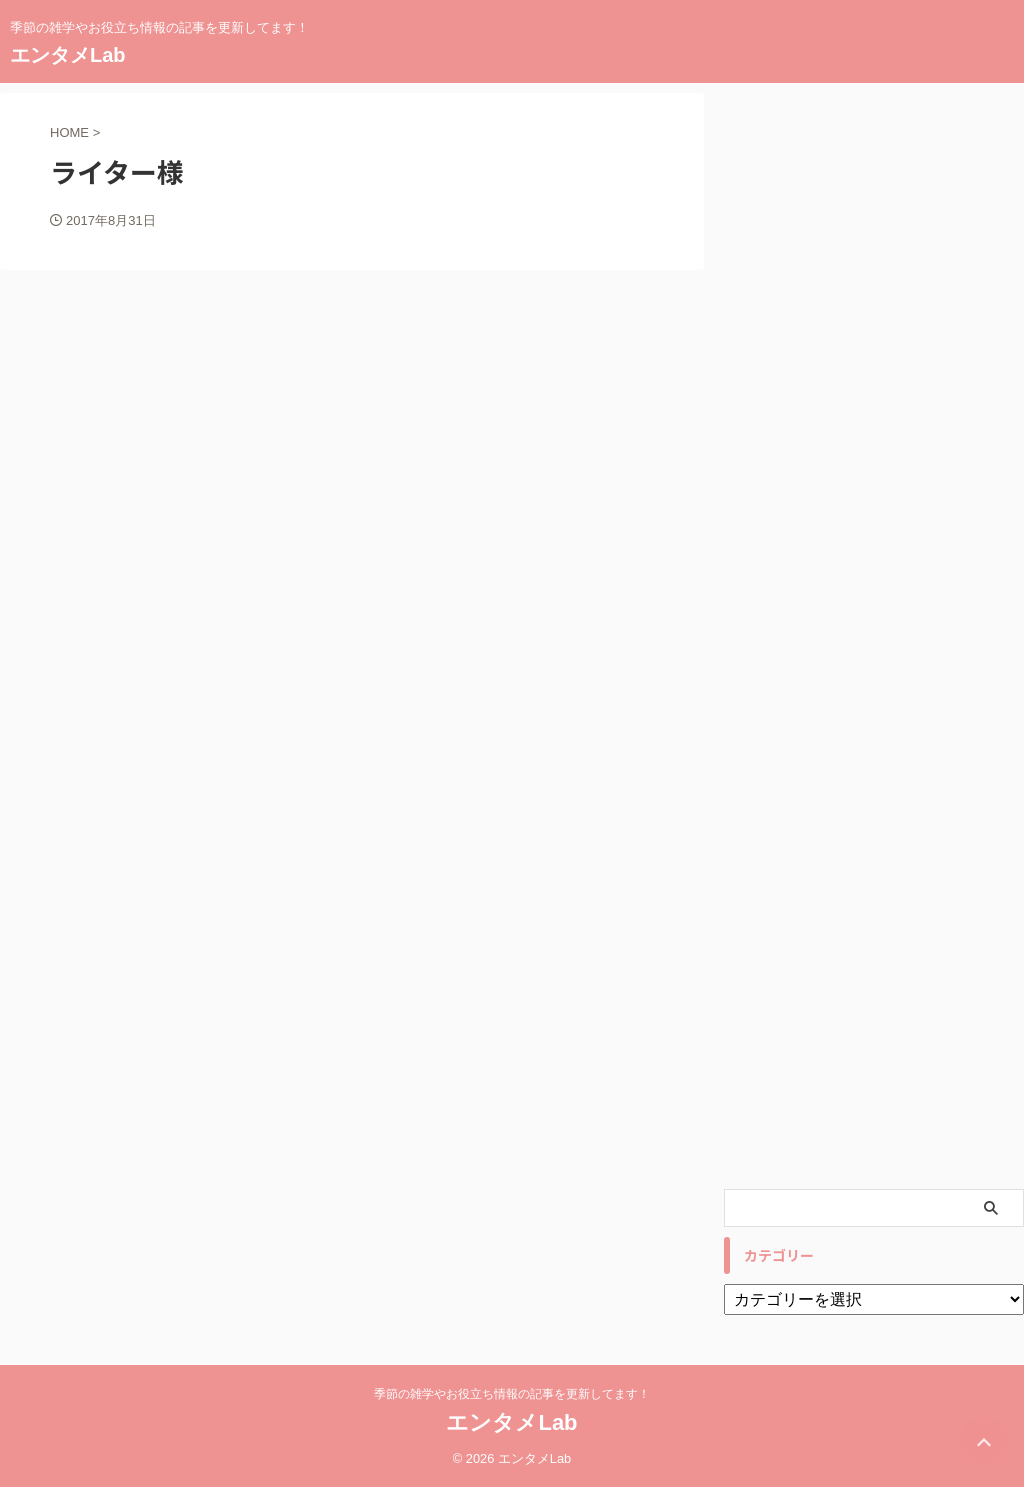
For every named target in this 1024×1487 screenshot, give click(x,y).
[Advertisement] (874, 636)
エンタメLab (68, 55)
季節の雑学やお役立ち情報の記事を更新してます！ (512, 1394)
